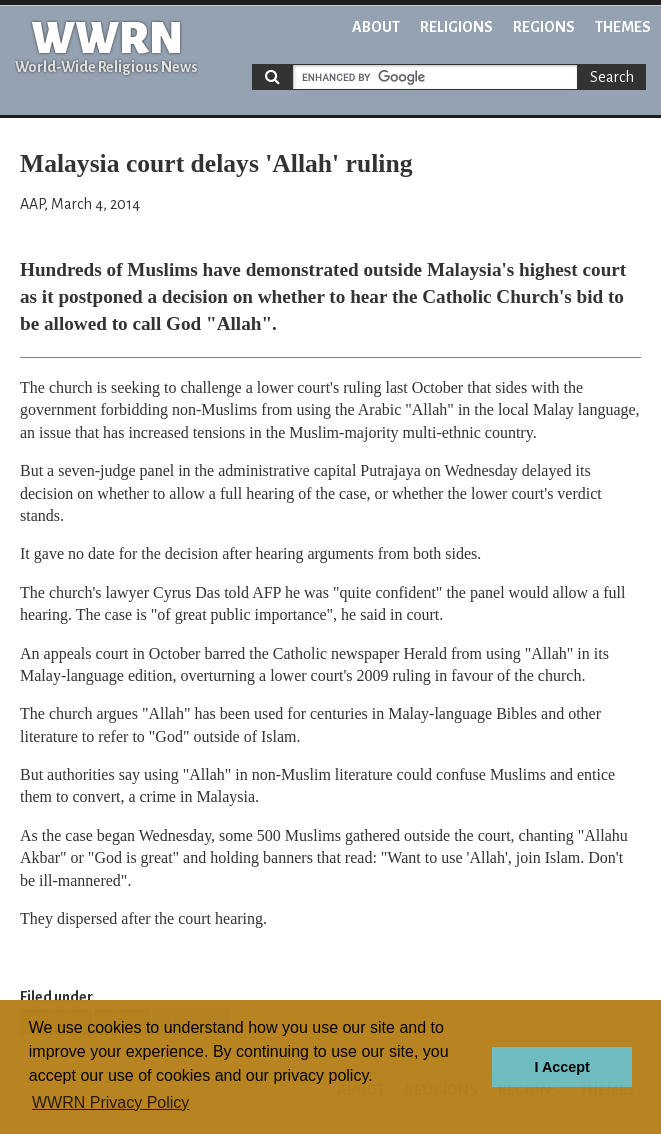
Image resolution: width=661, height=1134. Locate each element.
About (376, 27)
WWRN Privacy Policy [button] (110, 1102)
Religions (456, 27)
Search (612, 77)
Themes (623, 27)
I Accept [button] (561, 1067)
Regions (544, 27)
